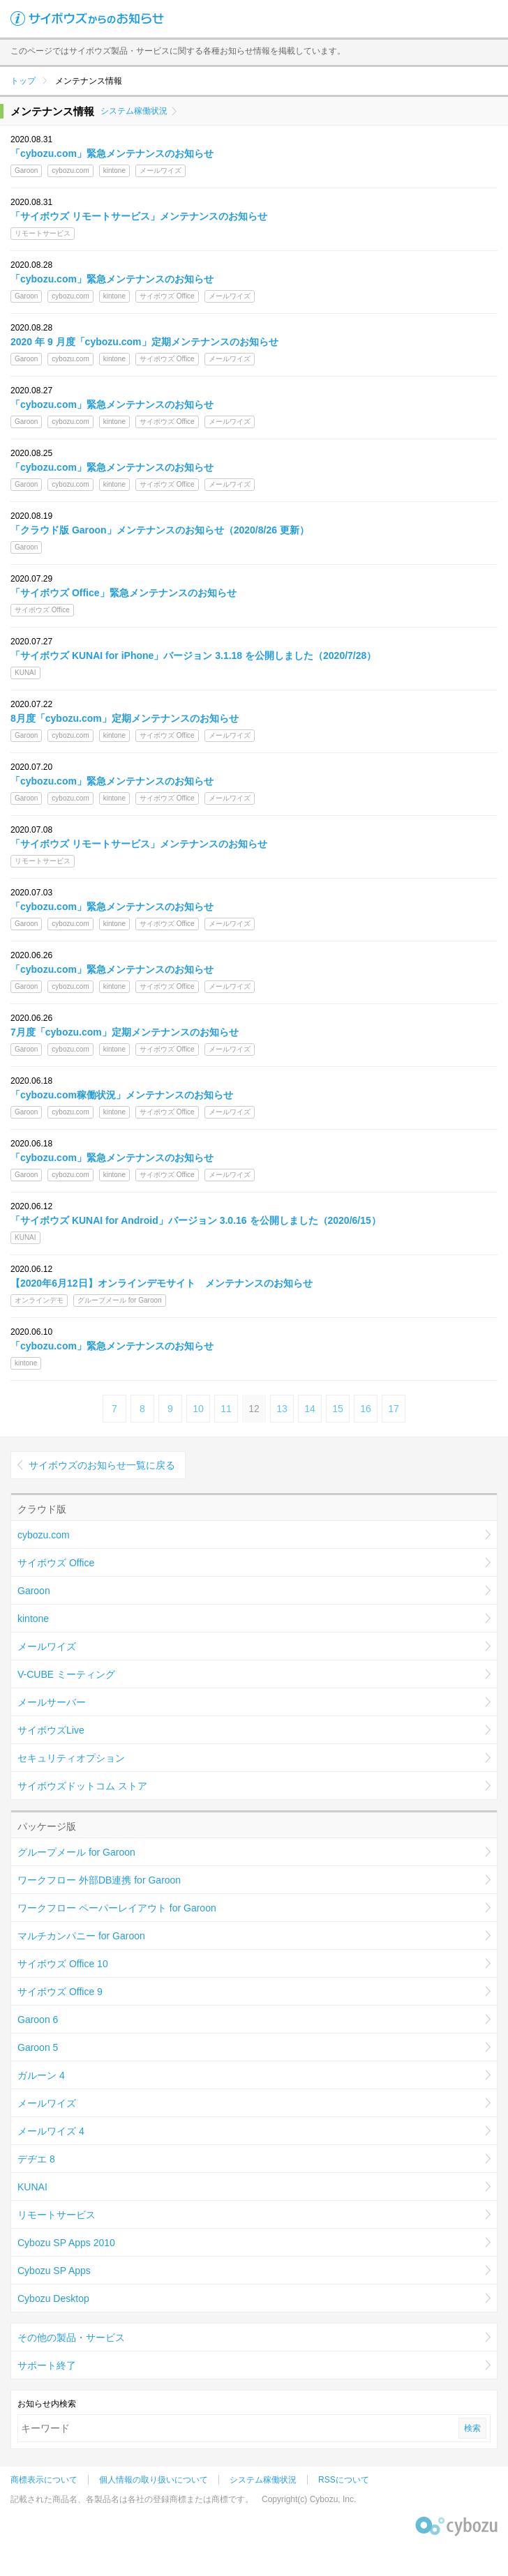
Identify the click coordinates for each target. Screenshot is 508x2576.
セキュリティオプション (71, 1758)
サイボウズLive (50, 1730)
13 (281, 1408)
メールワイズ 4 (50, 2131)
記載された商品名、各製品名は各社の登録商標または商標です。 (131, 2499)
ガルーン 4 (41, 2075)
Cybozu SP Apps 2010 (66, 2242)
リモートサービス (56, 2214)
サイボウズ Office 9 (60, 1991)
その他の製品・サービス (71, 2337)
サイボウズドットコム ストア (82, 1785)
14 (309, 1408)
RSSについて (343, 2480)
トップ (23, 81)
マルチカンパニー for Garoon (81, 1935)
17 (393, 1408)
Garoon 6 (37, 2019)
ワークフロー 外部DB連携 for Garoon (99, 1880)
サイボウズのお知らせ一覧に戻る (102, 1465)
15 (337, 1408)
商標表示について (43, 2480)
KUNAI (32, 2186)
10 (198, 1408)
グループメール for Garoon (76, 1852)
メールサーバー (51, 1702)
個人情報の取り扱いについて (153, 2480)
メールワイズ (46, 1646)
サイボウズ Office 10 (62, 1963)
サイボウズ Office (55, 1562)
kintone (33, 1618)
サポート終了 (46, 2365)
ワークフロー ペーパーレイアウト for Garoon (116, 1908)
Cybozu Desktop (53, 2298)
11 (226, 1408)
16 (365, 1408)
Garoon (33, 1590)
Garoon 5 (37, 2047)
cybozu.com (43, 1534)
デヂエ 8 (36, 2159)
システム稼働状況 (133, 111)
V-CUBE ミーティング (66, 1674)
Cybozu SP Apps (54, 2270)
